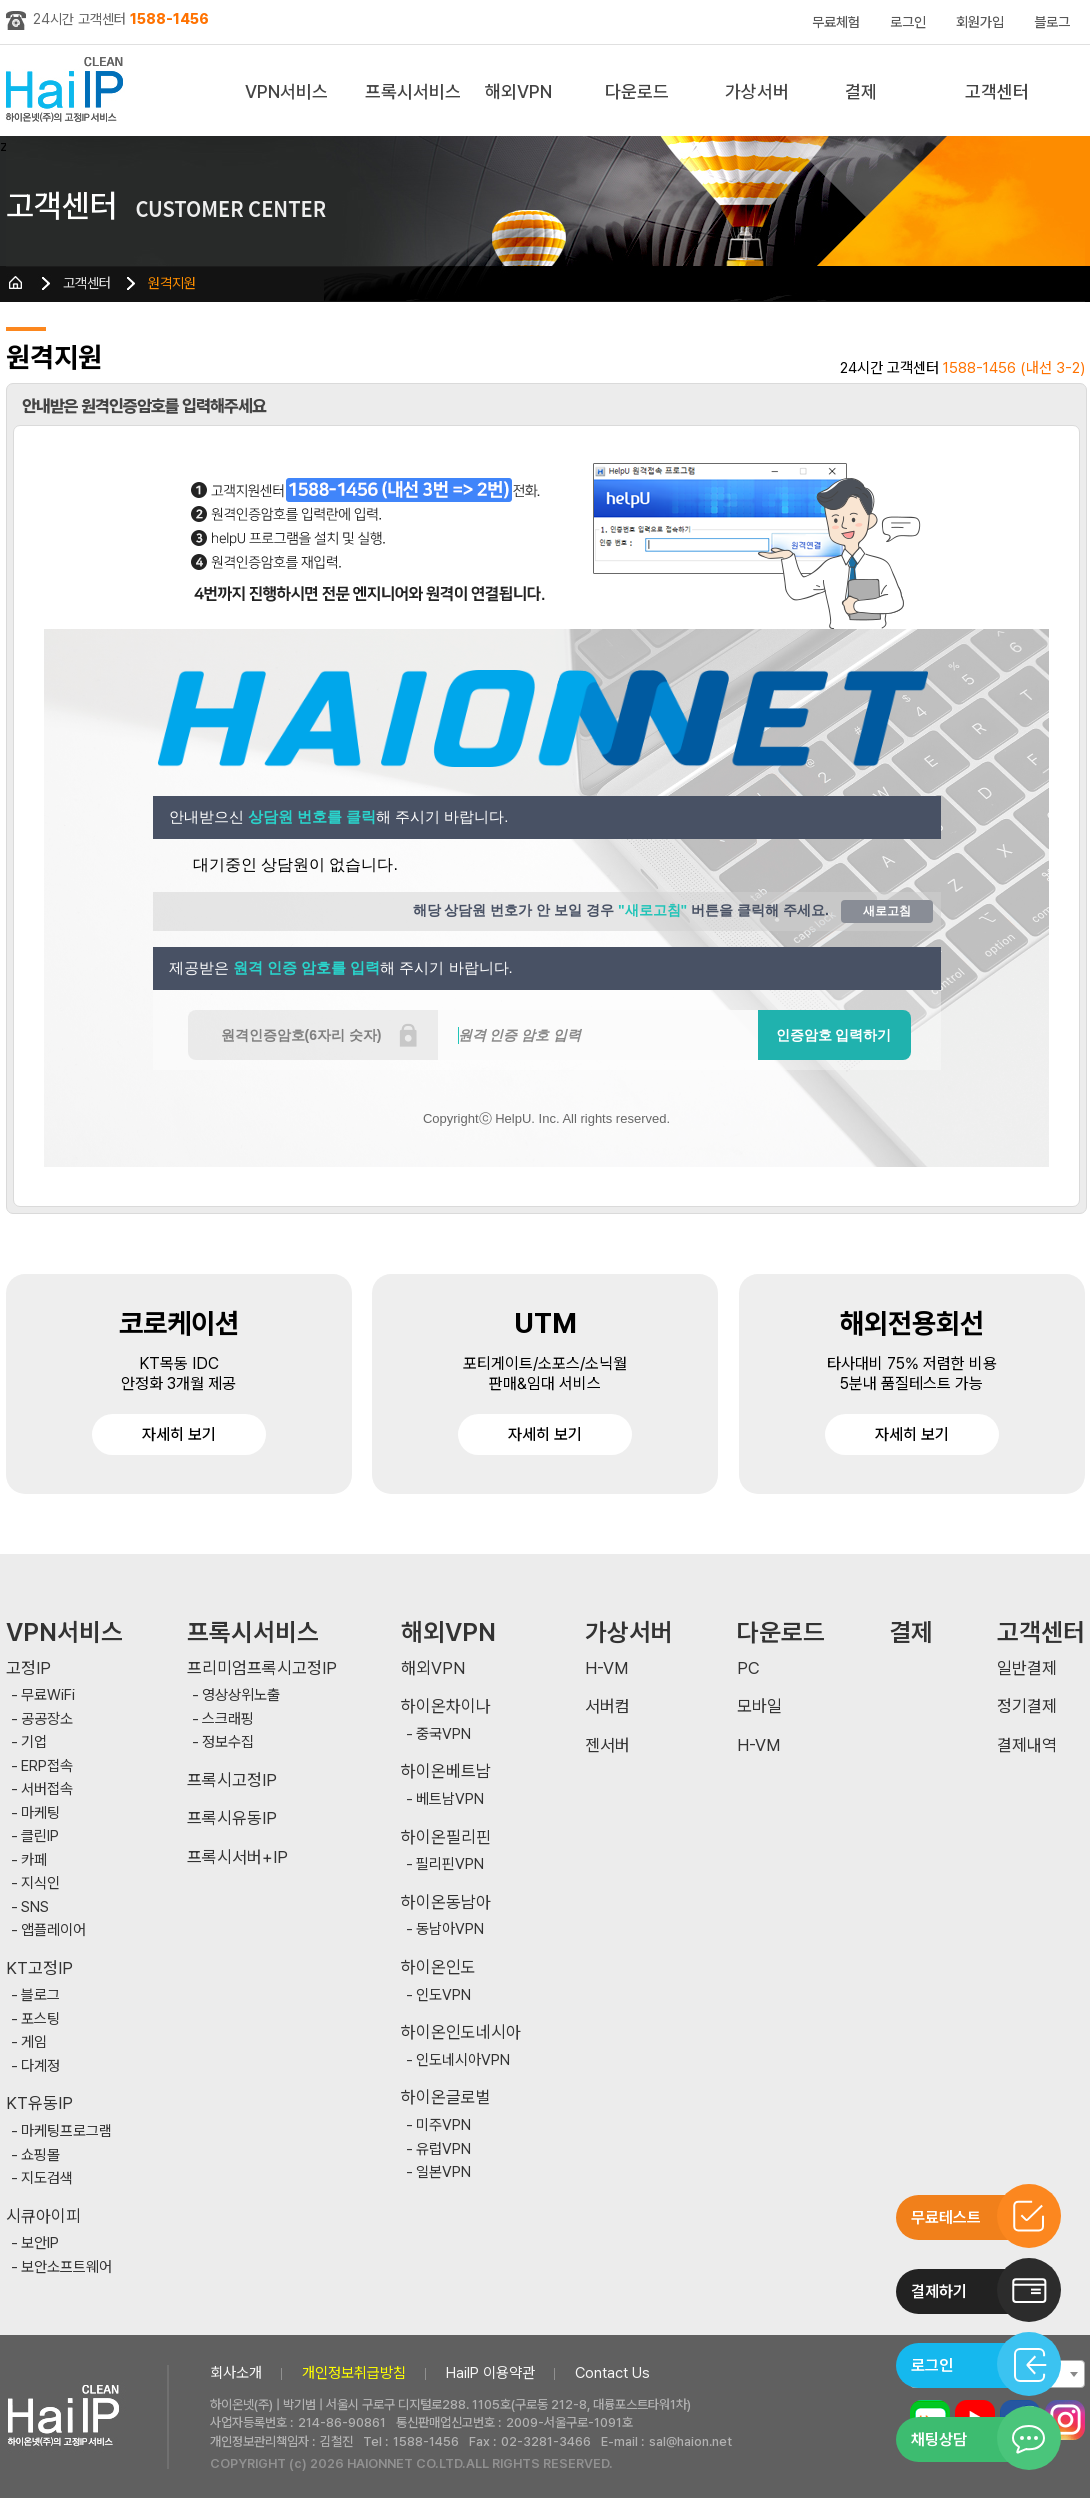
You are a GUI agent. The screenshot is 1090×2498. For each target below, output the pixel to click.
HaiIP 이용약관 (490, 2373)
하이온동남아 (446, 1902)
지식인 (40, 1883)
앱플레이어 (53, 1930)
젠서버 (607, 1745)
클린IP (40, 1836)
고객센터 (997, 91)
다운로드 (637, 91)
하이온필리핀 (446, 1837)
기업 (34, 1742)
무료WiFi (48, 1695)
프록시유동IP (232, 1818)
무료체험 (836, 22)
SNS (35, 1907)
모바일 (759, 1706)
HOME (16, 283)
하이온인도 (438, 1967)
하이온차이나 (446, 1706)
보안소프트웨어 (66, 2267)
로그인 (908, 22)
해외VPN (518, 91)
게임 (34, 2042)
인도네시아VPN (463, 2060)
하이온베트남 (446, 1771)
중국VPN (443, 1734)
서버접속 (47, 1789)
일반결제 (1027, 1668)
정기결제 (1027, 1706)
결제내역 (1027, 1745)
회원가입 (980, 22)
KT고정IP (39, 1968)
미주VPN (443, 2125)
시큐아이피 (43, 2216)
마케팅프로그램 (66, 2131)
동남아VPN (450, 1929)
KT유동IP (39, 2103)
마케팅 (40, 1813)
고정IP (28, 1668)
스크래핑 (228, 1719)
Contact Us (612, 2373)
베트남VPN (450, 1799)
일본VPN (443, 2172)
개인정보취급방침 (354, 2373)
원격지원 (172, 283)
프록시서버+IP (237, 1857)
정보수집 (228, 1742)
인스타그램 (1065, 2420)
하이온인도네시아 (461, 2032)
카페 (34, 1860)
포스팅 (40, 2019)
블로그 (1052, 22)
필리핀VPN (450, 1864)
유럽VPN (443, 2149)
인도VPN (443, 1995)
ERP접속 (47, 1766)
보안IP (40, 2243)
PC (748, 1668)
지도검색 (47, 2178)
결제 (861, 91)
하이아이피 (68, 90)
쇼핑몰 (40, 2155)
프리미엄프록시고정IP (262, 1668)
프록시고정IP (232, 1780)
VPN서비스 (286, 91)
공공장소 (47, 1719)
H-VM (606, 1668)
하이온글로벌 (446, 2097)
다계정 (40, 2066)
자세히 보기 (179, 1434)
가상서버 (757, 91)
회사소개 (236, 2373)
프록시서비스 (413, 91)
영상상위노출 (241, 1695)
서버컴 (607, 1706)
